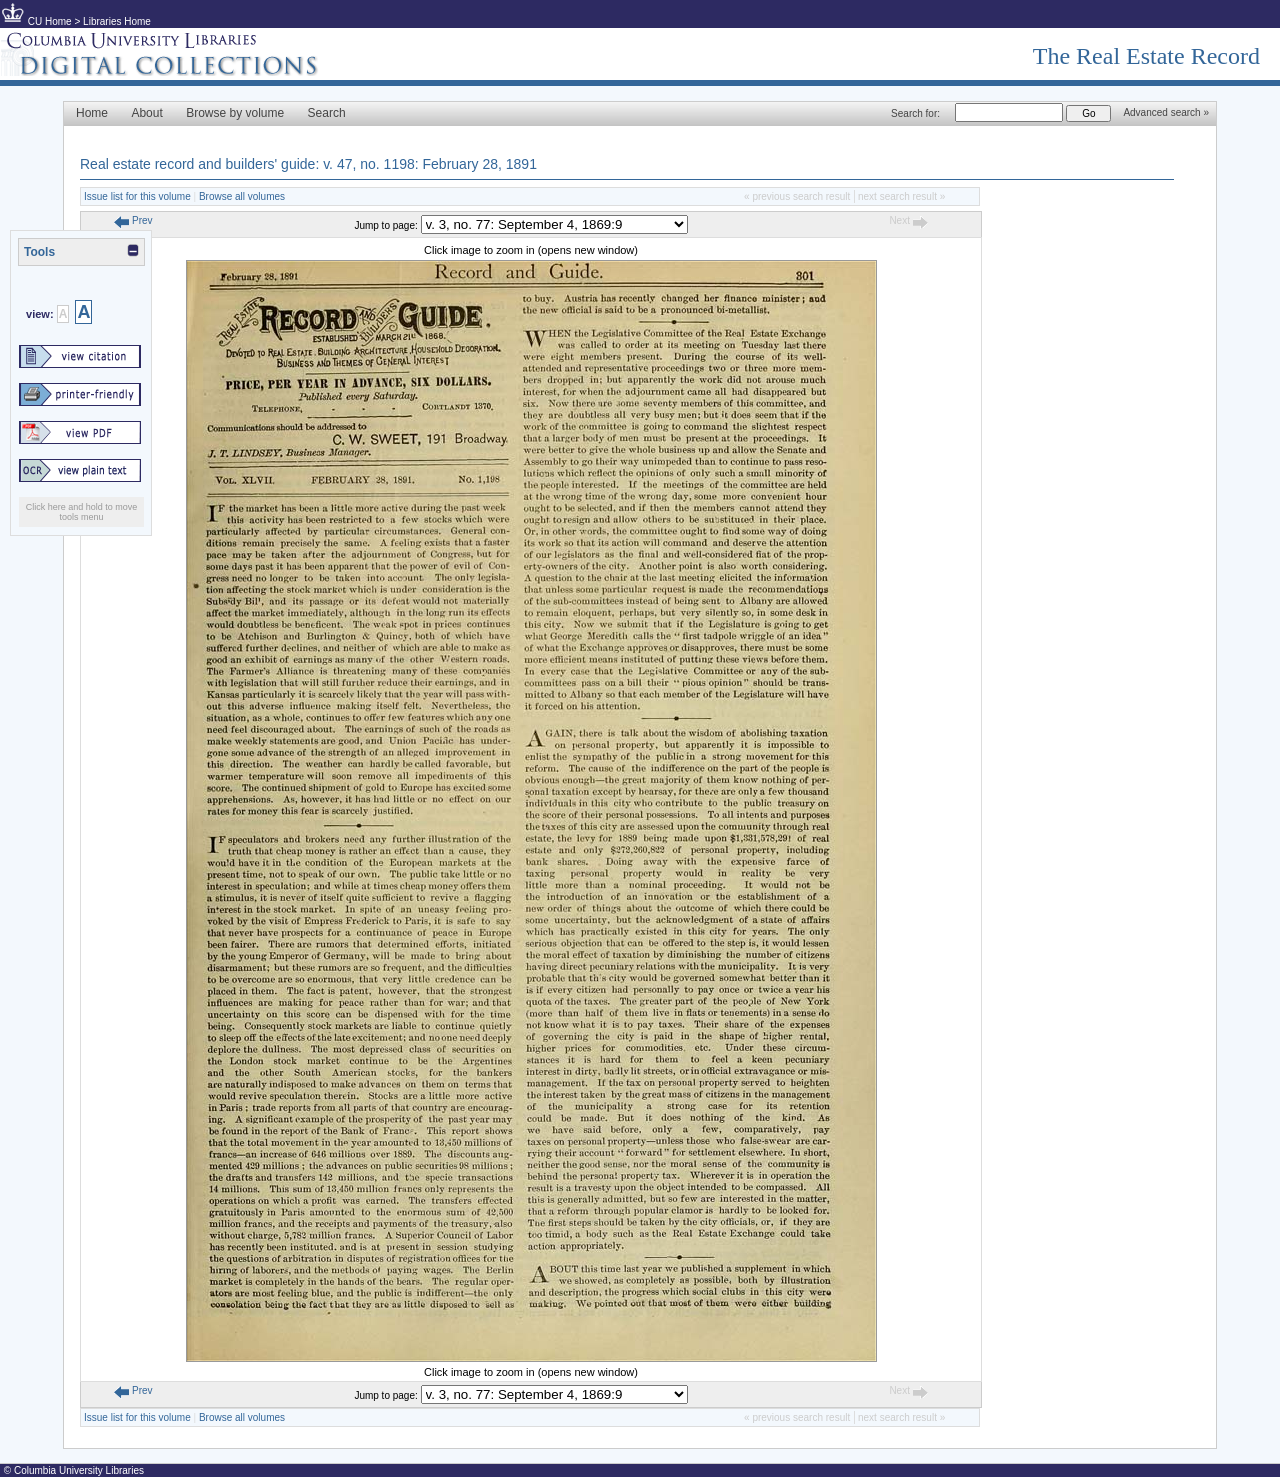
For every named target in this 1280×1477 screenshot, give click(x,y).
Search (327, 113)
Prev (133, 220)
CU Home (50, 21)
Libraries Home (117, 21)
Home (92, 113)
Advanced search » (1166, 112)
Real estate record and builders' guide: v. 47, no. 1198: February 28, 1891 (308, 164)
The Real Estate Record (1146, 56)
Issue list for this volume (137, 196)
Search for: (915, 113)
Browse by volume (235, 113)
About (146, 113)
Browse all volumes (242, 196)
